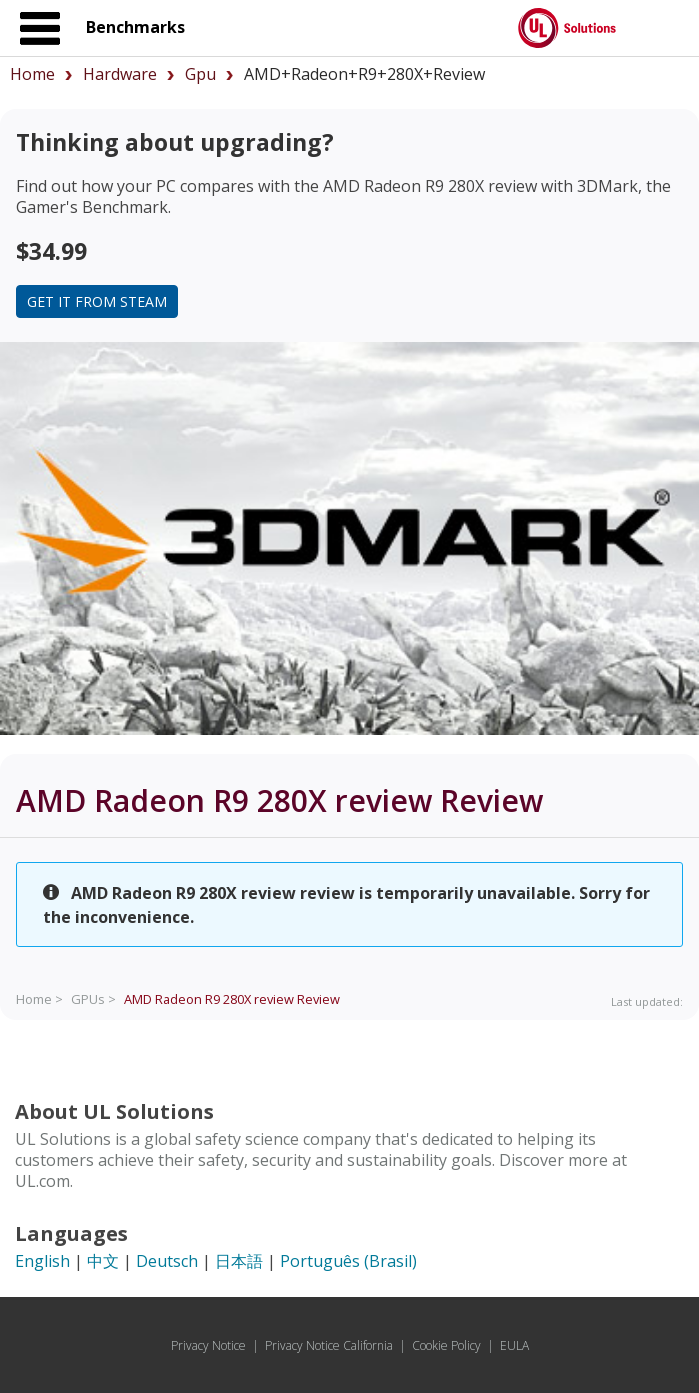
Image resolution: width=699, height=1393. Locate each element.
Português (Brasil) (348, 1261)
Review (232, 999)
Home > (39, 999)
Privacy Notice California (329, 1345)
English (42, 1261)
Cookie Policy (446, 1345)
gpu (200, 74)
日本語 (239, 1261)
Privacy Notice (208, 1345)
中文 (103, 1261)
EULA (514, 1345)
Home (32, 74)
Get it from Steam (97, 301)
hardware (120, 74)
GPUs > (93, 999)
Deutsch (167, 1261)
